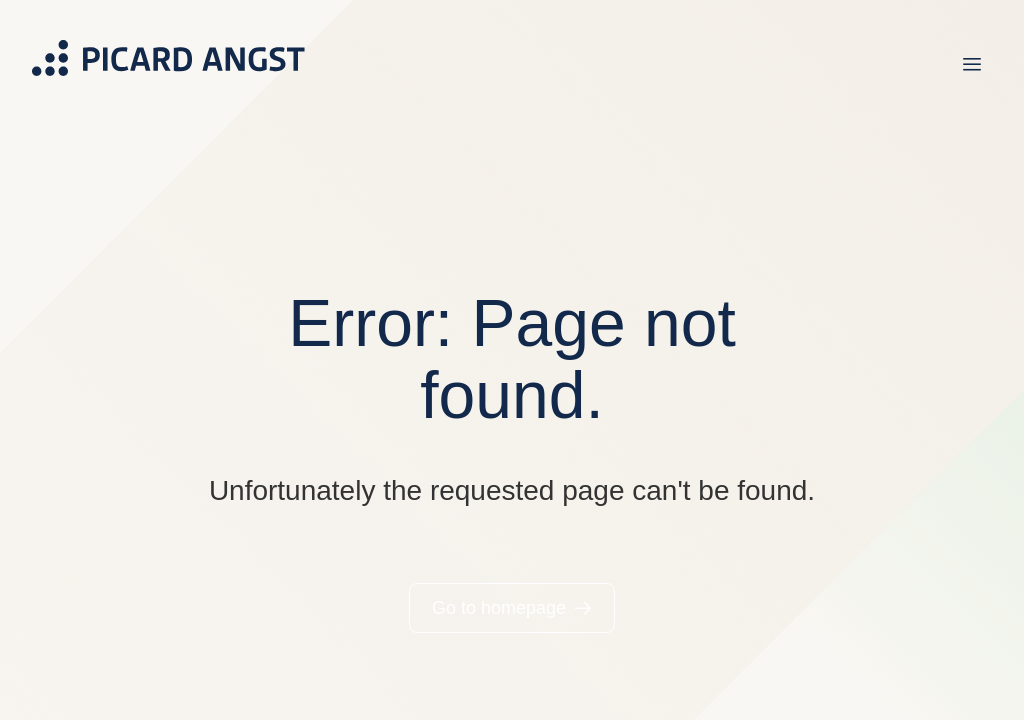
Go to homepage (499, 608)
